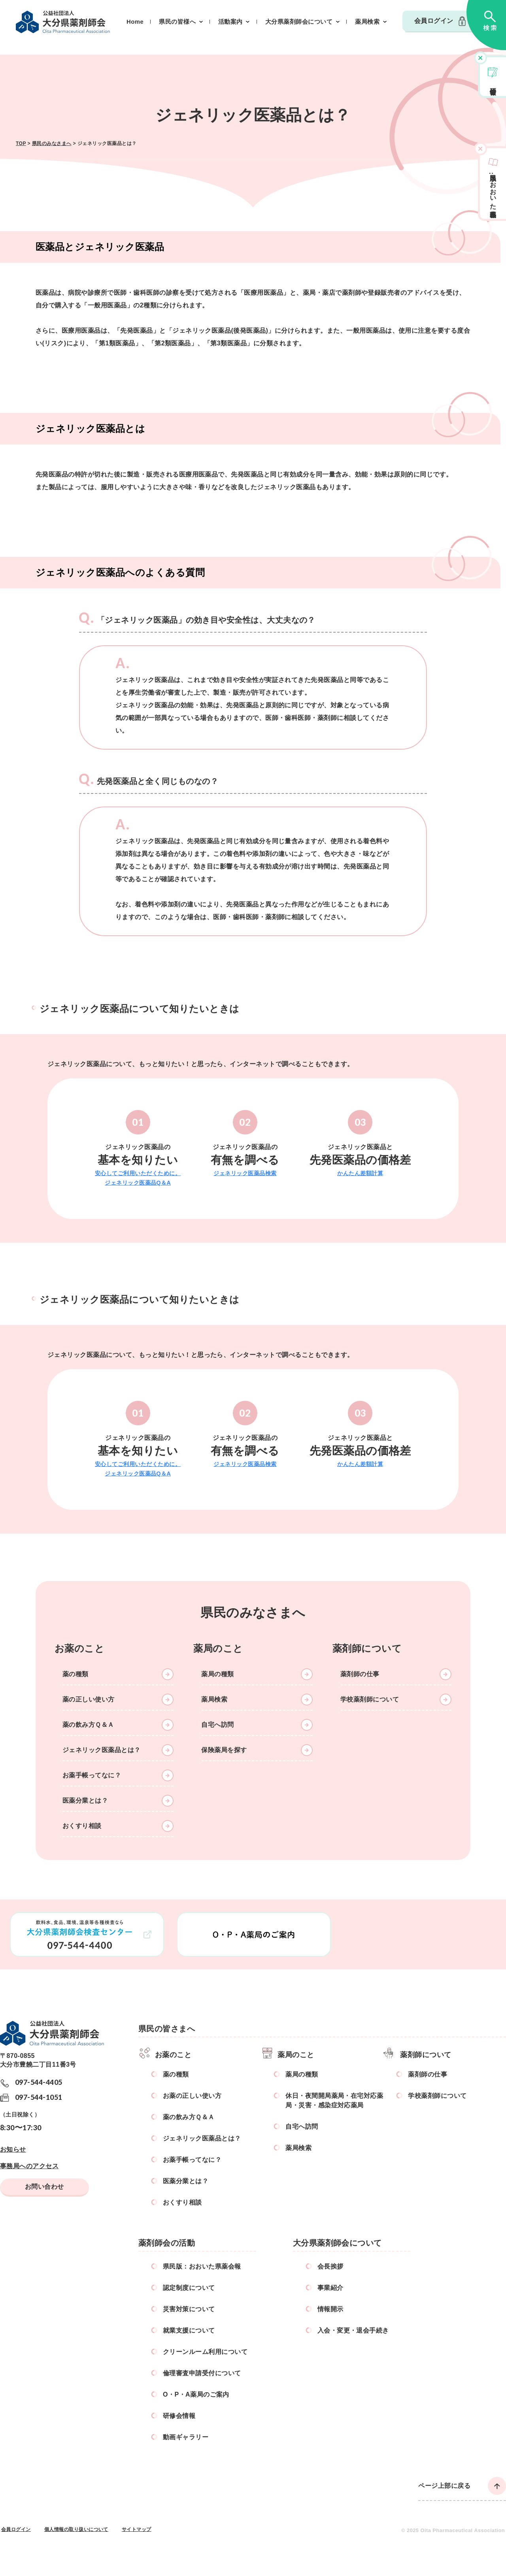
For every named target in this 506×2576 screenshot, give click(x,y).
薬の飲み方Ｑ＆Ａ (88, 1724)
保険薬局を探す (224, 1750)
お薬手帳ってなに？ (91, 1775)
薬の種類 (75, 1674)
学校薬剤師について (369, 1699)
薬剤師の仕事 (360, 1674)
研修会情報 (493, 83)
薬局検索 (367, 22)
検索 (486, 25)
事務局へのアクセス (29, 2166)
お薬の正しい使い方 (192, 2095)
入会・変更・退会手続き (353, 2330)
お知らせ (13, 2149)
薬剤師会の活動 (166, 2243)
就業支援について (189, 2330)
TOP (21, 143)
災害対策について (189, 2309)
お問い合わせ (44, 2186)
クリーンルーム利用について (205, 2351)
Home (134, 22)
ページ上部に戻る (444, 2485)
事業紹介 (330, 2287)
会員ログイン (433, 20)
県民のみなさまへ (52, 143)
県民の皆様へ (177, 22)
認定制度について (189, 2287)
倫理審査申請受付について (202, 2373)
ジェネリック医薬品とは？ (101, 1750)
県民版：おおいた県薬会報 (202, 2266)
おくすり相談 (82, 1825)
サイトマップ (136, 2529)
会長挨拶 (330, 2266)
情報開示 (330, 2309)
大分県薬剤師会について (298, 22)
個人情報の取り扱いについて (76, 2529)
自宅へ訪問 (217, 1724)
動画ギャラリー (185, 2437)
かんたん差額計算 (360, 1173)
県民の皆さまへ (166, 2028)
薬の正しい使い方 (88, 1699)
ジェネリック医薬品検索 (244, 1173)
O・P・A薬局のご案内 (196, 2394)
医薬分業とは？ (85, 1800)
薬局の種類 (217, 1674)
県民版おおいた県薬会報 (493, 188)
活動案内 (230, 22)
